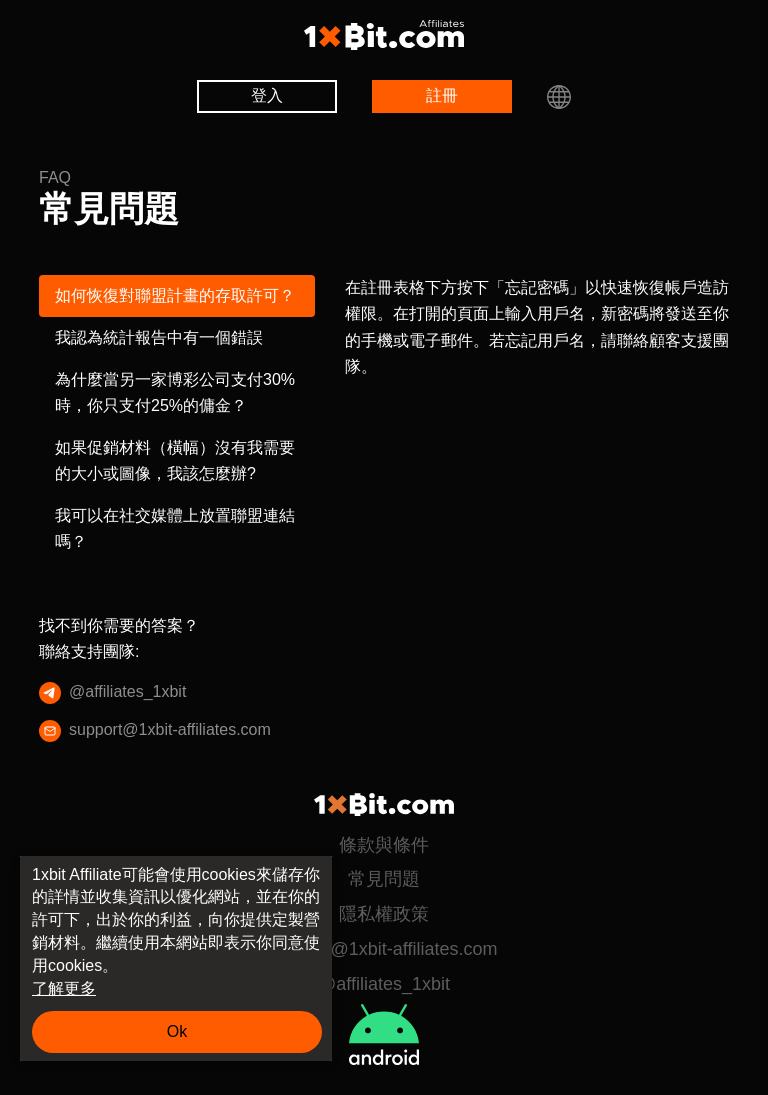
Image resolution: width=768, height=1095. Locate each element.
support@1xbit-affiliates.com (169, 731)
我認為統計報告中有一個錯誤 (159, 337)
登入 (267, 95)
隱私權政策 (384, 914)
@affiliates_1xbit (118, 693)
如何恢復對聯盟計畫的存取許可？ (175, 295)
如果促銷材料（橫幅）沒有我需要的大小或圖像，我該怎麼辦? (175, 460)
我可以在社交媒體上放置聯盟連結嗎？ (175, 528)
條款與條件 (384, 845)
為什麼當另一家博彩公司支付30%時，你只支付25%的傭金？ (175, 392)
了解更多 (64, 988)
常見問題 (384, 879)
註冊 (442, 95)
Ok (177, 1031)
